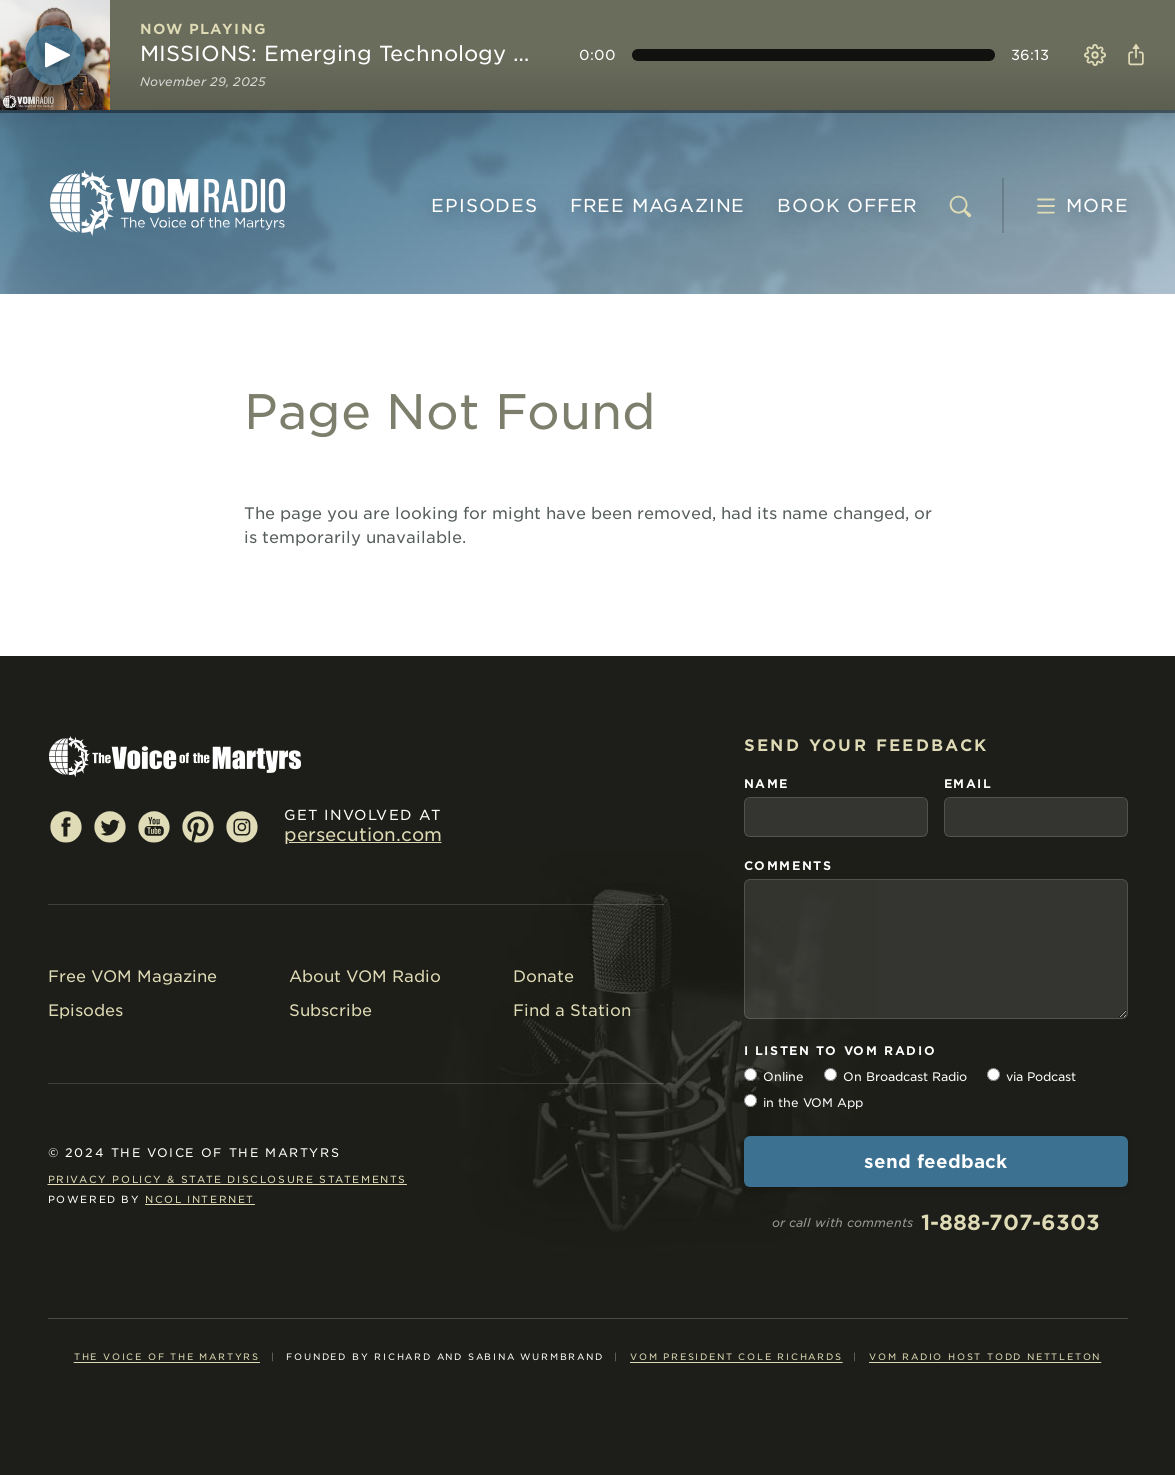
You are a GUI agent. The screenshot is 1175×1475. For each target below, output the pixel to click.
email (968, 783)
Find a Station (572, 1010)
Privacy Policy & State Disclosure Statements (227, 1179)
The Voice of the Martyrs (167, 1356)
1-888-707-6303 (1010, 1222)
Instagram (242, 826)
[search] (960, 206)
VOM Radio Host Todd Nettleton (985, 1356)
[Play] (55, 55)
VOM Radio (168, 203)
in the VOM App (813, 1102)
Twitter (110, 826)
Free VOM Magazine (132, 976)
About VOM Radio (365, 976)
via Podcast (1041, 1076)
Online (783, 1076)
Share (1132, 55)
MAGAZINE (657, 205)
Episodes (484, 205)
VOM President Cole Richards (736, 1356)
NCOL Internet (200, 1199)
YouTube (154, 826)
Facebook (66, 826)
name (766, 783)
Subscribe (330, 1010)
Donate (543, 976)
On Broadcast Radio (905, 1076)
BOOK (847, 205)
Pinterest (198, 826)
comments (788, 865)
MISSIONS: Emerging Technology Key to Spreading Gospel (341, 53)
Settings (1095, 55)
